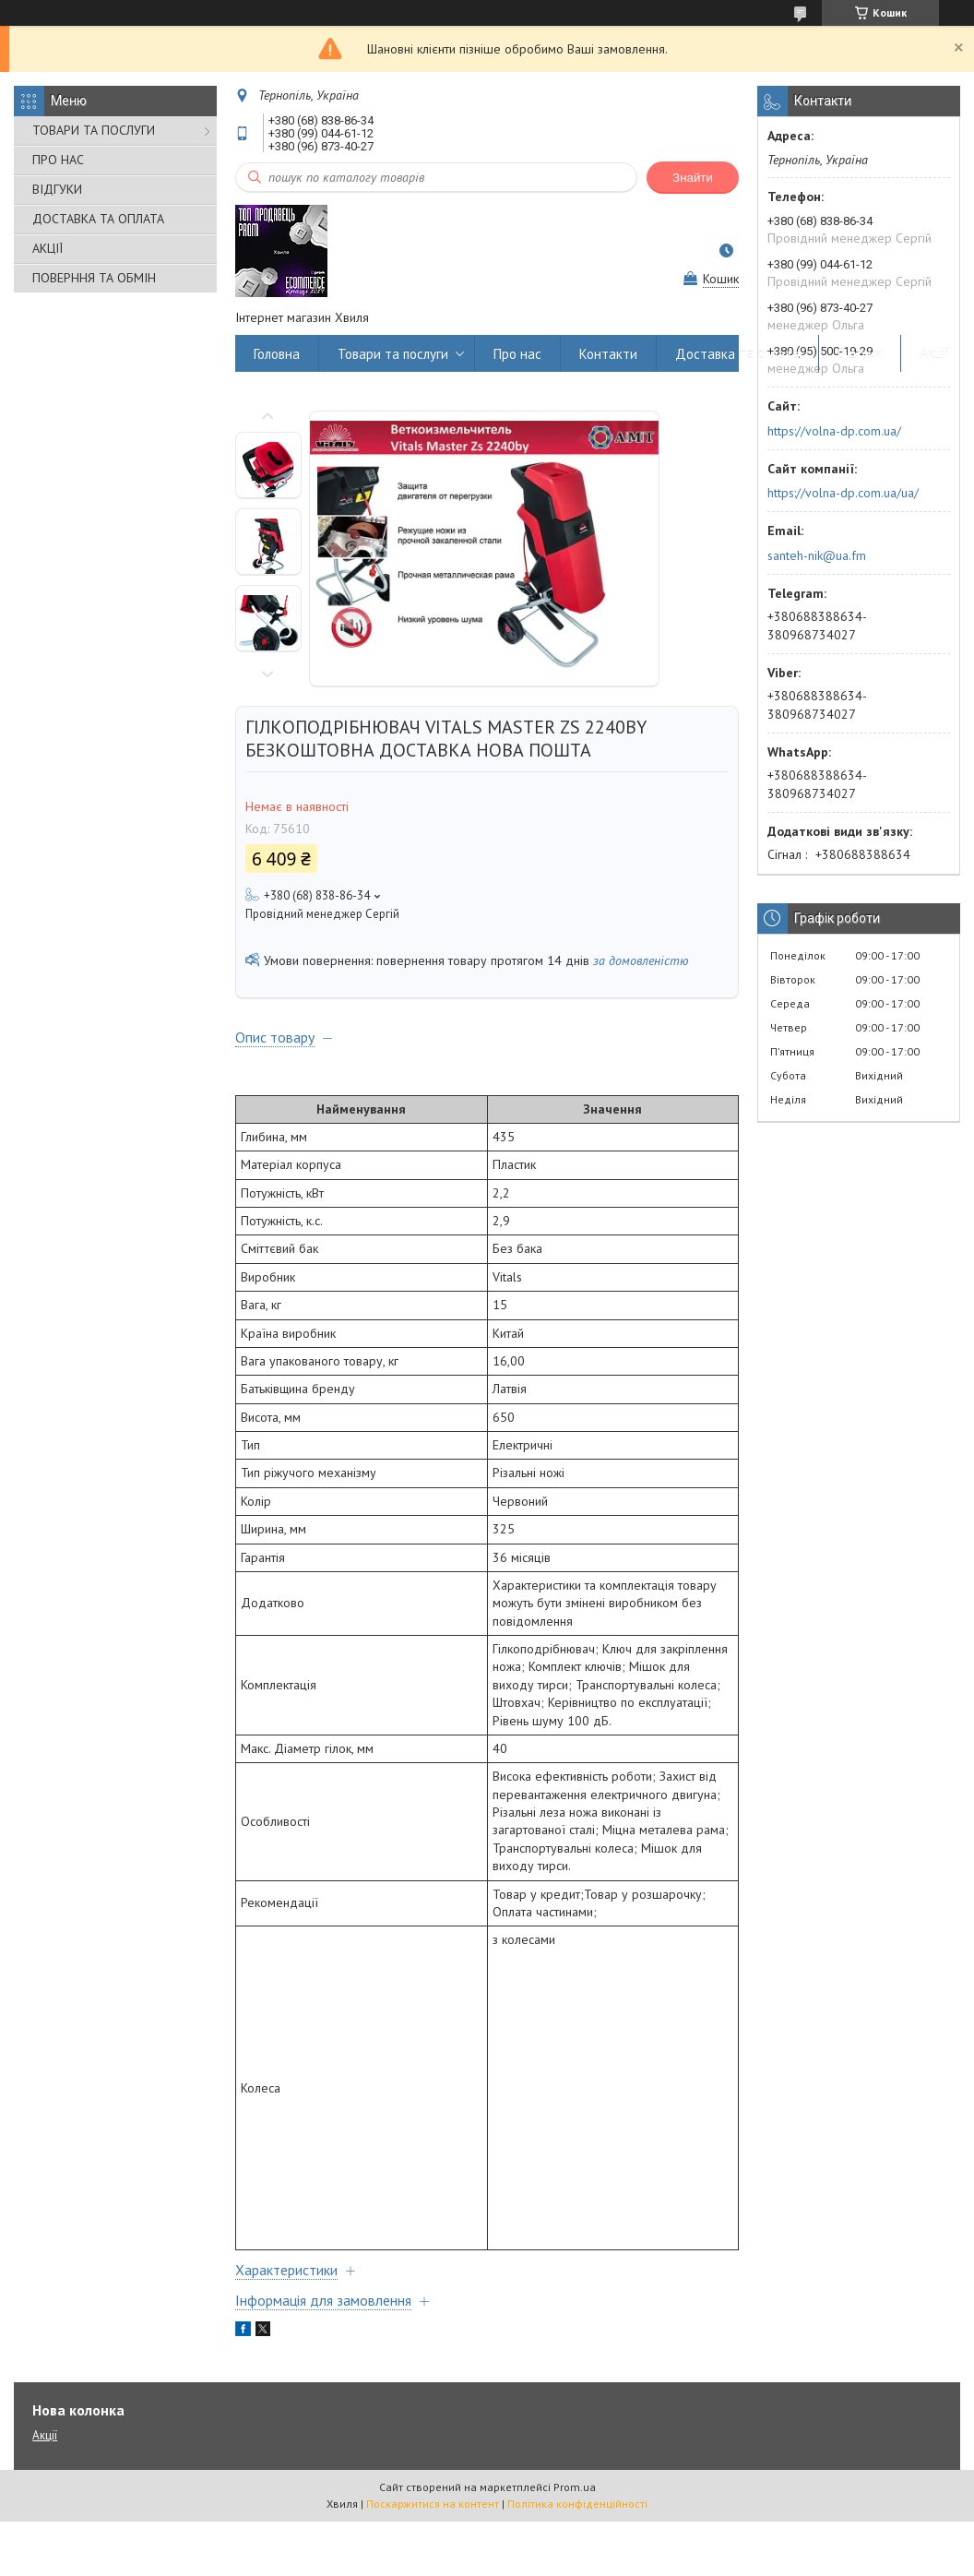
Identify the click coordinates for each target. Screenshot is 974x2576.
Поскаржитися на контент (432, 2503)
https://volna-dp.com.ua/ (834, 431)
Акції (934, 354)
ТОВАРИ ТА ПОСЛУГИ (93, 130)
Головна (277, 354)
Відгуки (859, 354)
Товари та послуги (393, 354)
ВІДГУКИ (57, 189)
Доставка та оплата (737, 354)
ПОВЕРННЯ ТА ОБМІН (94, 277)
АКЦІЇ (47, 248)
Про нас (517, 354)
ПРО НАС (58, 159)
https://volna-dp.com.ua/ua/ (843, 492)
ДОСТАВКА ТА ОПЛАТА (98, 218)
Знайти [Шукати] (692, 178)
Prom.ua (574, 2487)
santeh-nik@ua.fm (816, 555)
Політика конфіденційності (577, 2503)
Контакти (608, 354)
